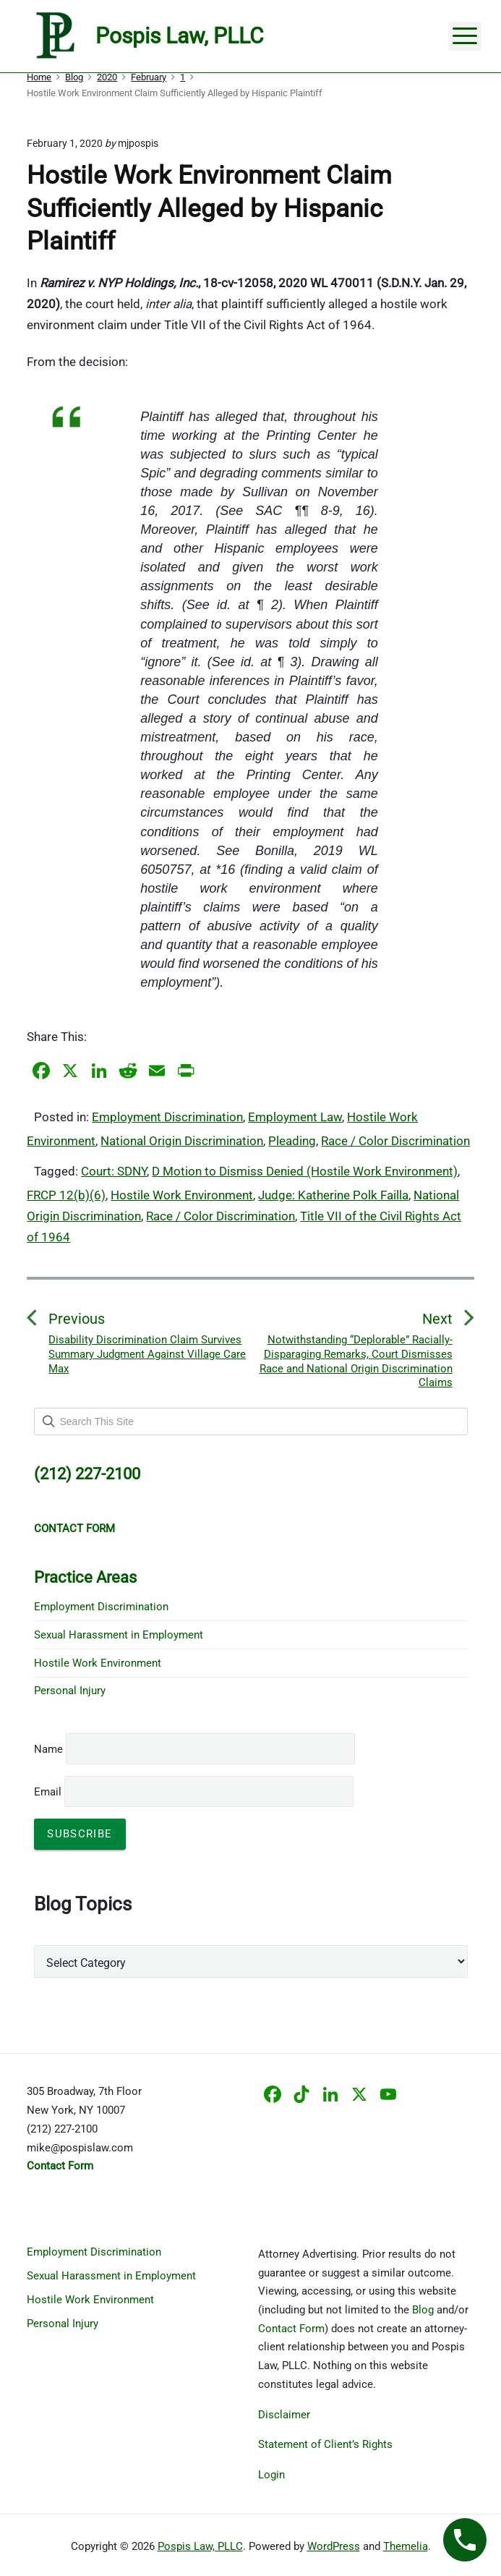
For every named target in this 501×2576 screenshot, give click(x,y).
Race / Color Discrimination (395, 1141)
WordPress (333, 2546)
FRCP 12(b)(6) (66, 1195)
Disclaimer (284, 2414)
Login (271, 2474)
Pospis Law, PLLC (200, 2546)
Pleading (292, 1141)
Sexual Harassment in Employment (118, 1634)
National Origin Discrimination (181, 1141)
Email (194, 1791)
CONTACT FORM (74, 1528)
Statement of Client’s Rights (325, 2444)
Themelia (405, 2546)
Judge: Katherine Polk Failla (333, 1195)
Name (48, 1749)
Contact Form (291, 2328)
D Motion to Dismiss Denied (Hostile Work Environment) (305, 1171)
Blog (423, 2309)
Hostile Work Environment (182, 1195)
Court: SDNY (114, 1171)
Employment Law (295, 1117)
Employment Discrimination (167, 1117)
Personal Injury (70, 1690)
